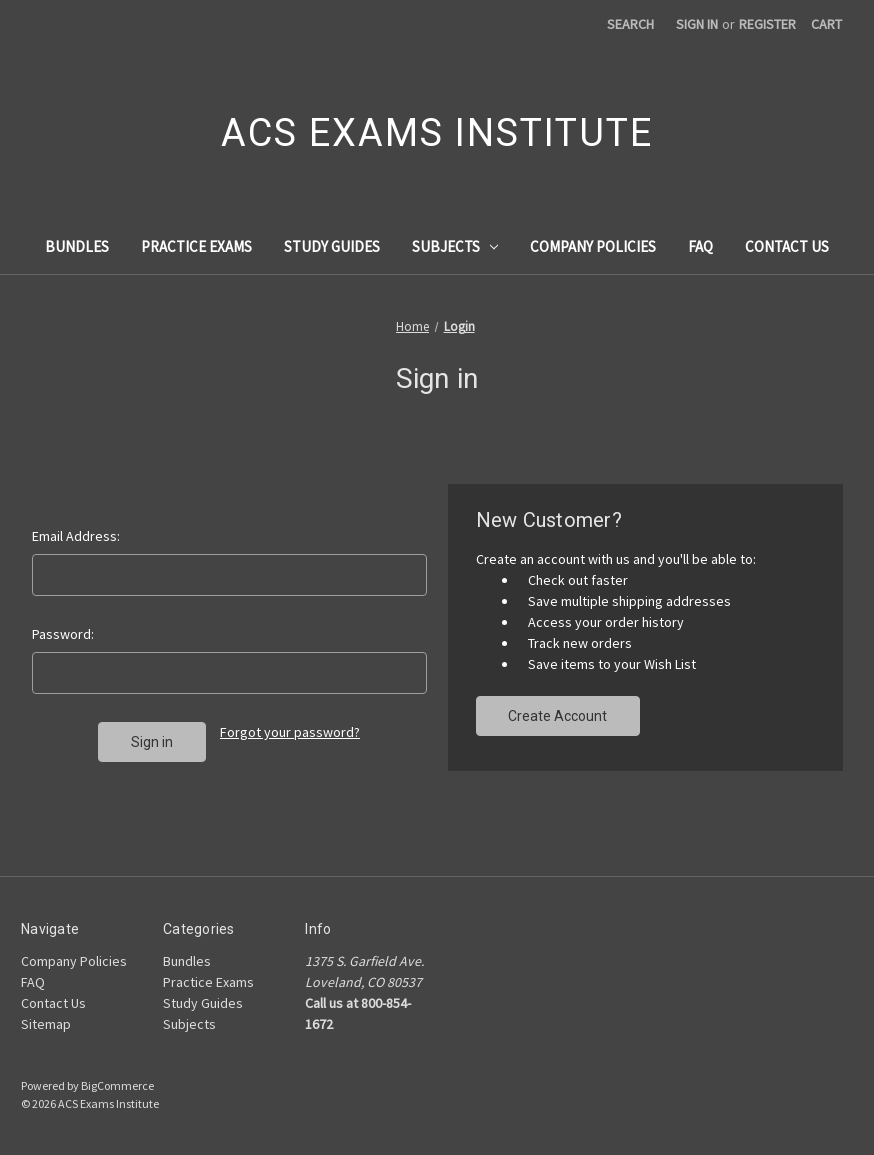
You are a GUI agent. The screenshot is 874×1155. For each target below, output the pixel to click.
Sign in (697, 24)
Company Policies (593, 246)
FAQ (700, 246)
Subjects (455, 246)
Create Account (557, 716)
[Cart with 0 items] (826, 24)
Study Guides (332, 246)
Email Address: (76, 536)
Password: (63, 634)
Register (767, 24)
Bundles (77, 246)
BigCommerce (117, 1085)
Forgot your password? (290, 732)
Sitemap (46, 1024)
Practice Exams (196, 246)
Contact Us (787, 246)
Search (630, 24)
